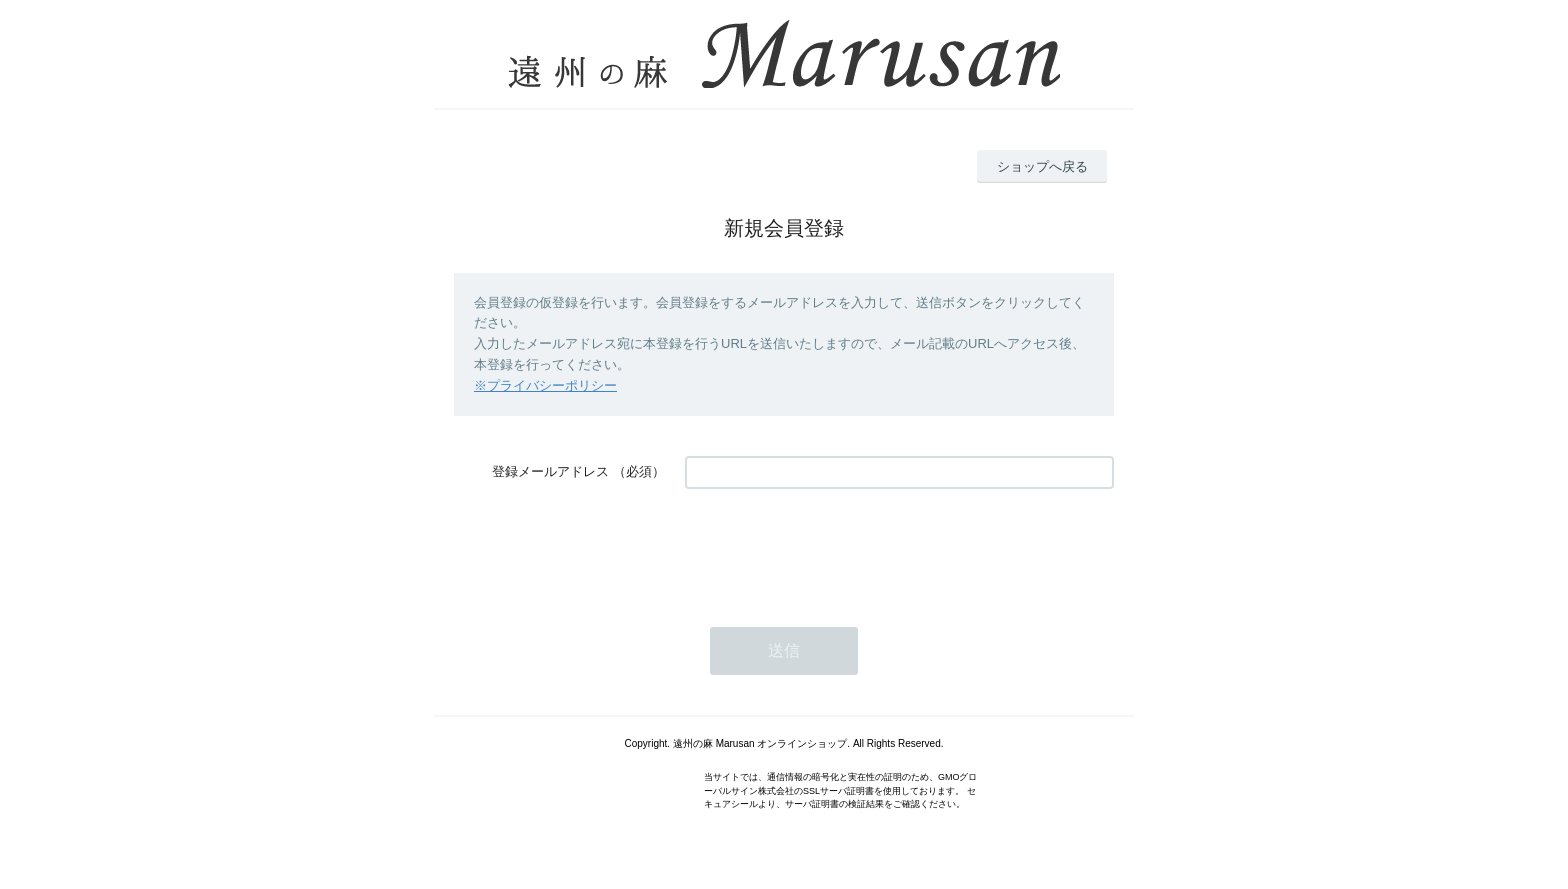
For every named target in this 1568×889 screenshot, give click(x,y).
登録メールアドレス (550, 471)
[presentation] (837, 548)
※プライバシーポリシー (545, 385)
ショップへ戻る (1042, 166)
